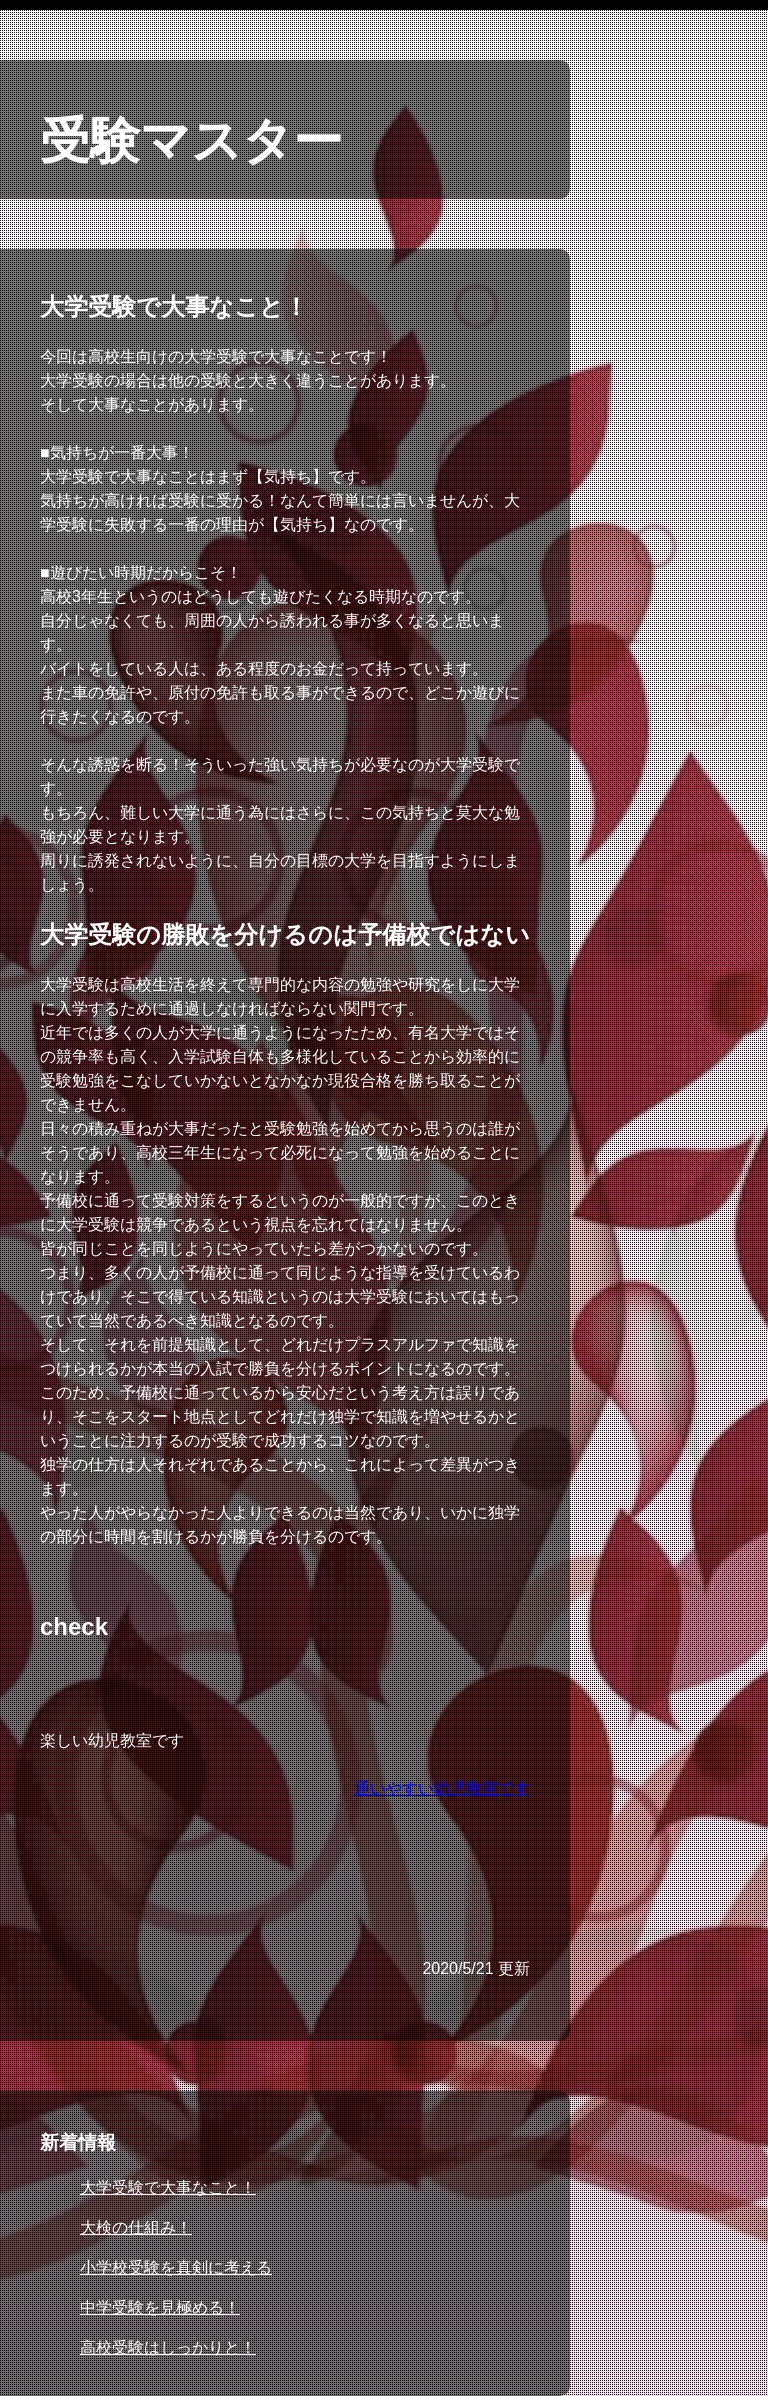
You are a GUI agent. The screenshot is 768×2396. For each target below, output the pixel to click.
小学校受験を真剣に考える (176, 2267)
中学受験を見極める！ (160, 2307)
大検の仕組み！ (136, 2227)
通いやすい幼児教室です (442, 1788)
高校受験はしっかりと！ (168, 2347)
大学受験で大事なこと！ (168, 2187)
